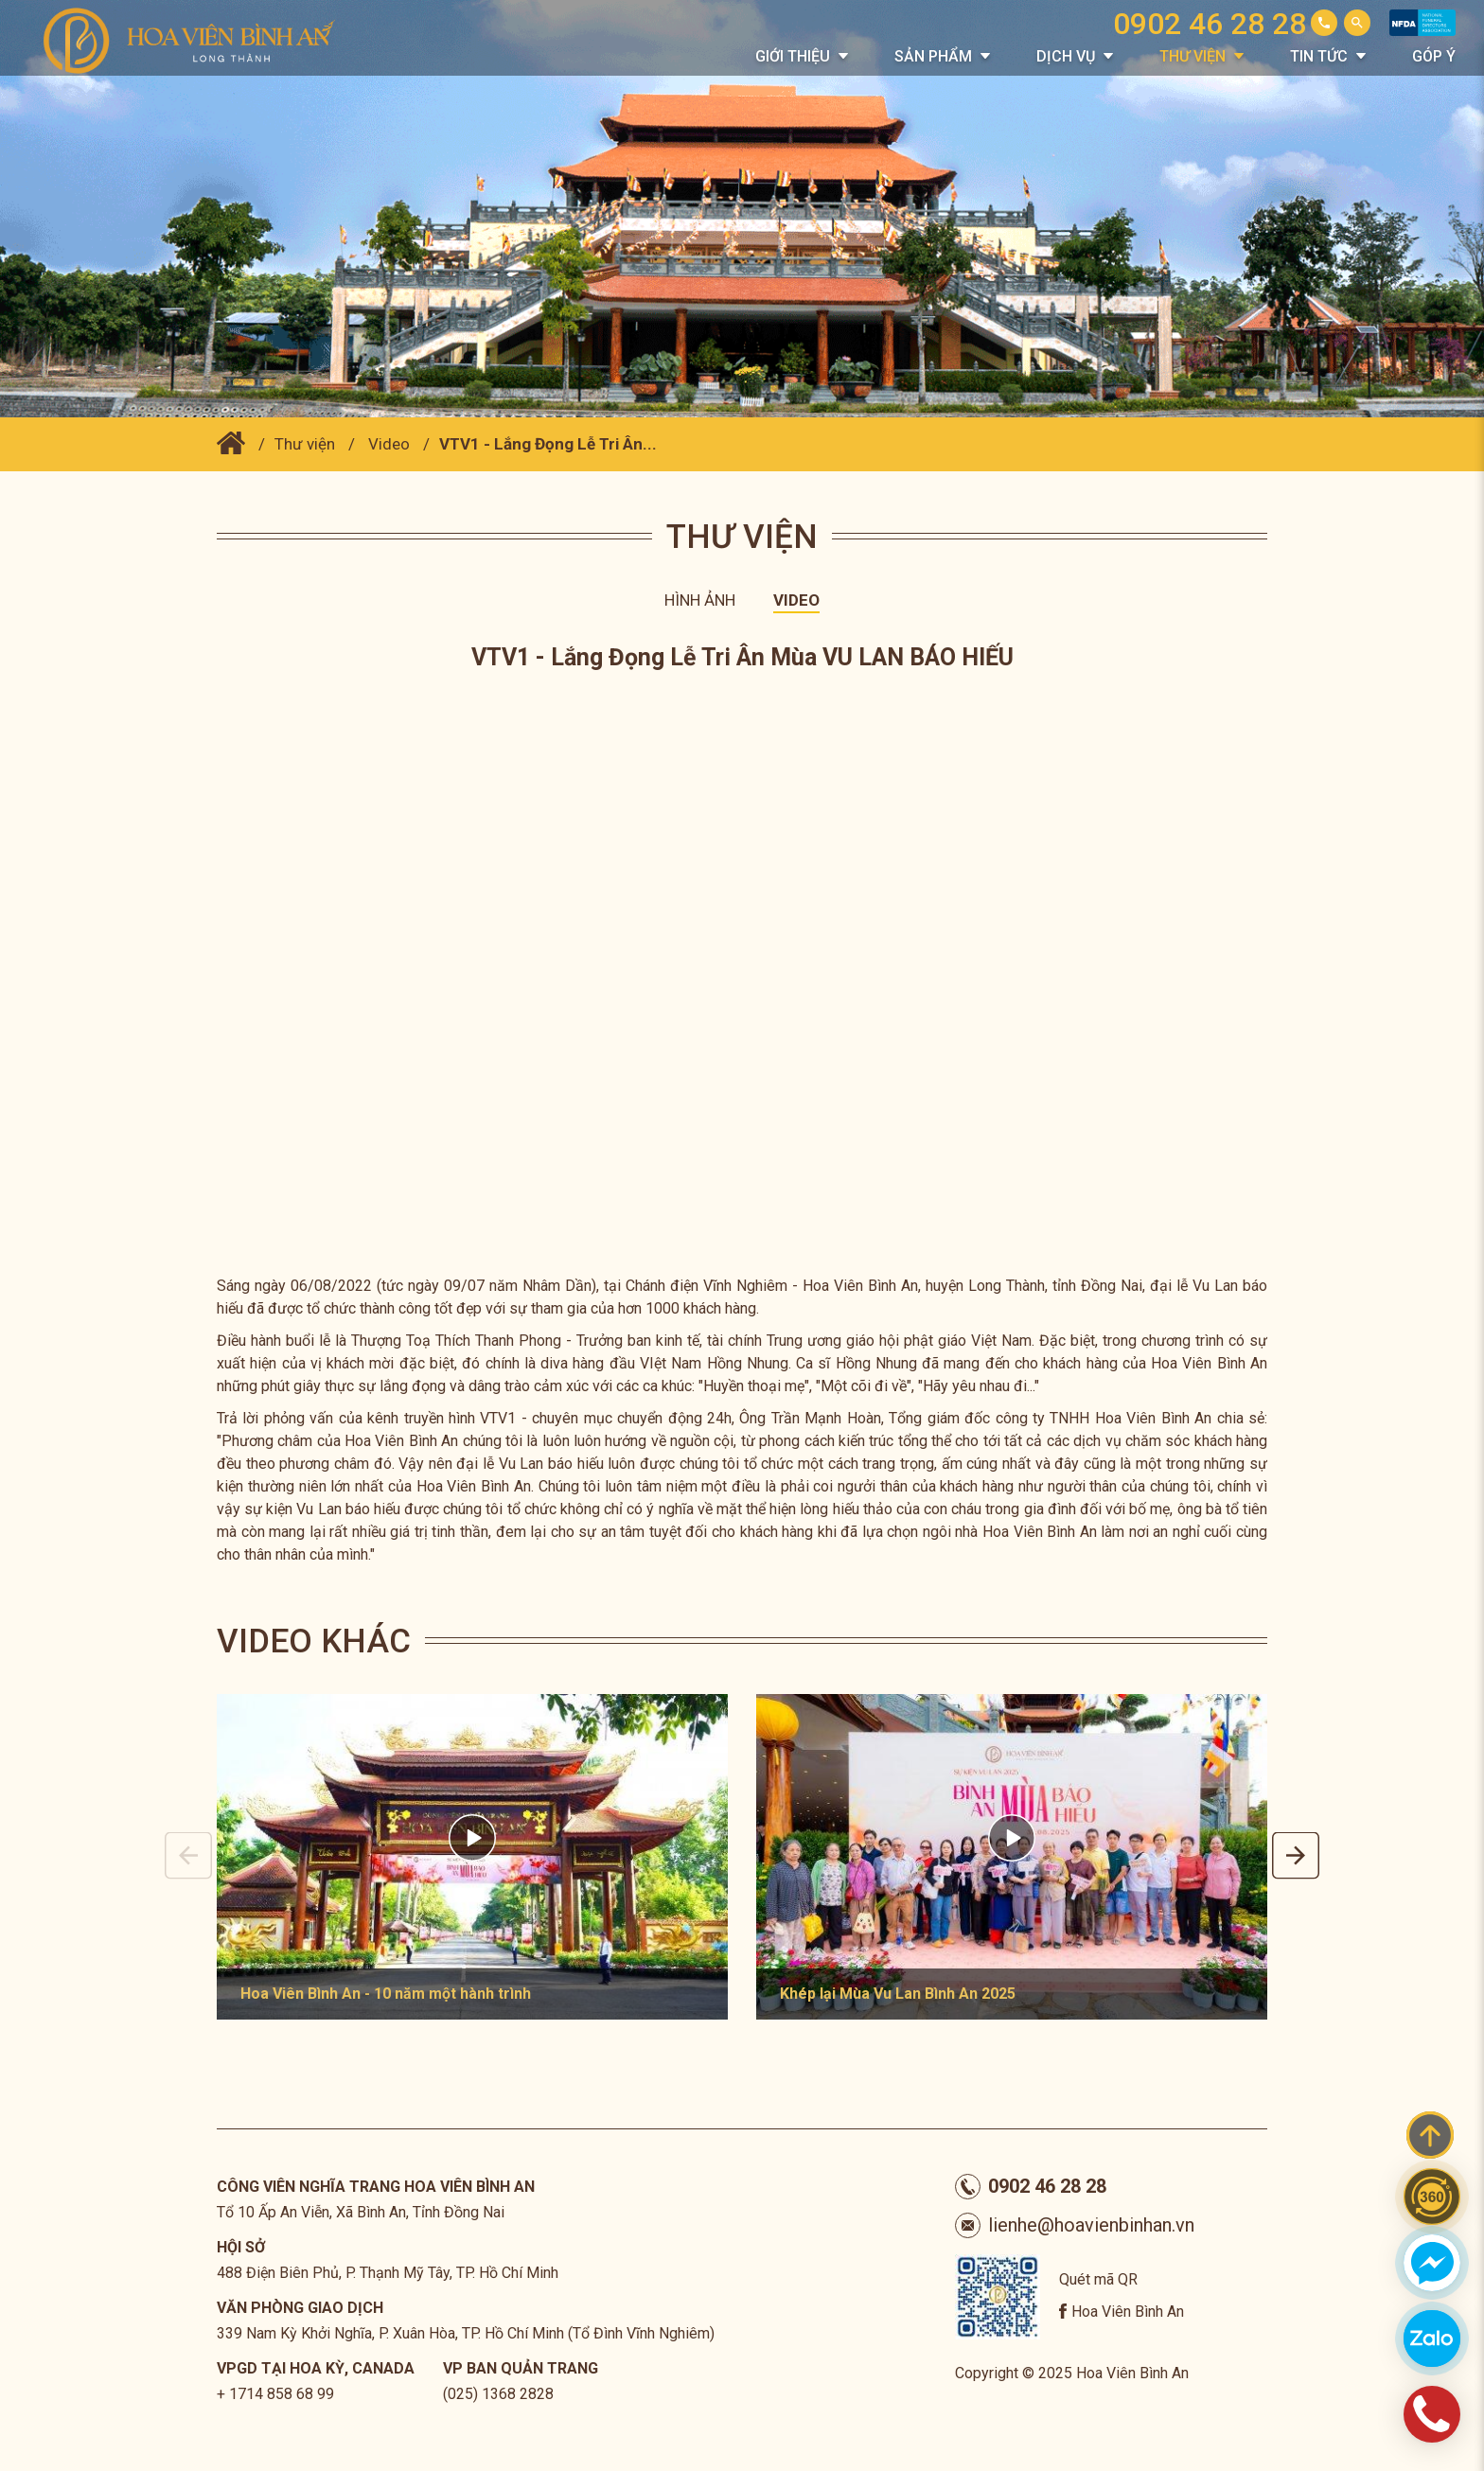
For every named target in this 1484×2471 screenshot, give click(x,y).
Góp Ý (1434, 56)
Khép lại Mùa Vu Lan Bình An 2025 (898, 1994)
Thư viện (1192, 56)
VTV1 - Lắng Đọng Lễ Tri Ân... (548, 443)
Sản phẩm (933, 56)
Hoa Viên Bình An (1127, 2312)
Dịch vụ (1065, 56)
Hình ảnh (699, 600)
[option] (472, 1857)
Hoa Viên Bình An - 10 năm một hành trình (385, 1994)
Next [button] (1295, 1856)
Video (389, 443)
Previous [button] (188, 1856)
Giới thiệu (792, 56)
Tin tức (1319, 56)
